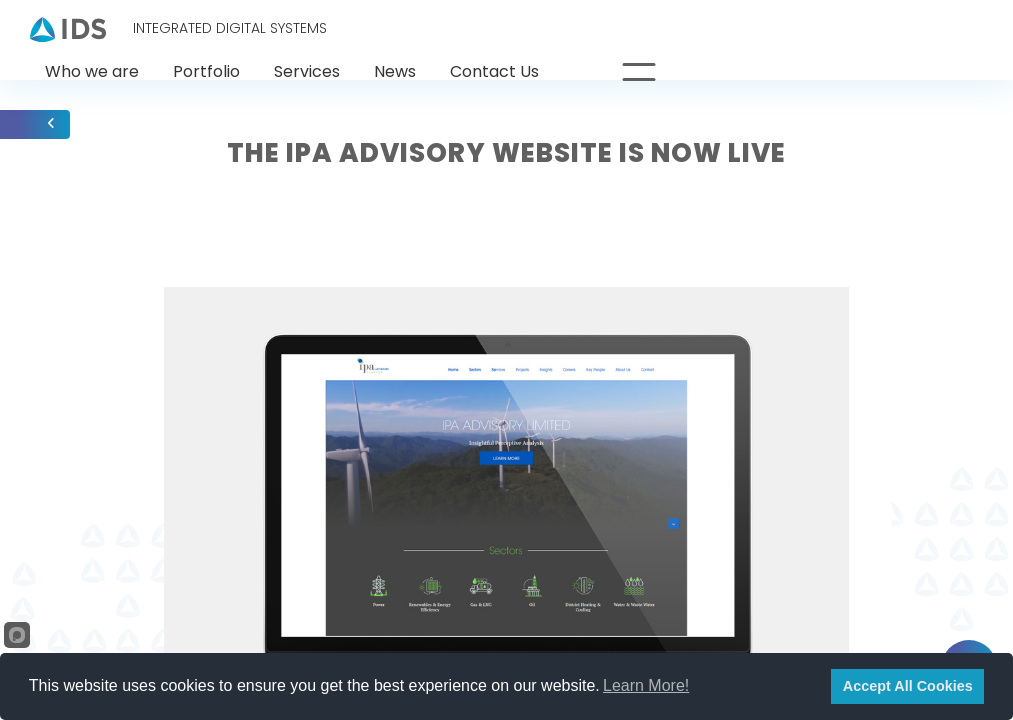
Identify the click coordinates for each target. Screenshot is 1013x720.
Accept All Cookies (908, 686)
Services (307, 71)
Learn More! (646, 685)
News (395, 71)
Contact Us (494, 71)
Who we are (92, 71)
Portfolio (206, 71)
